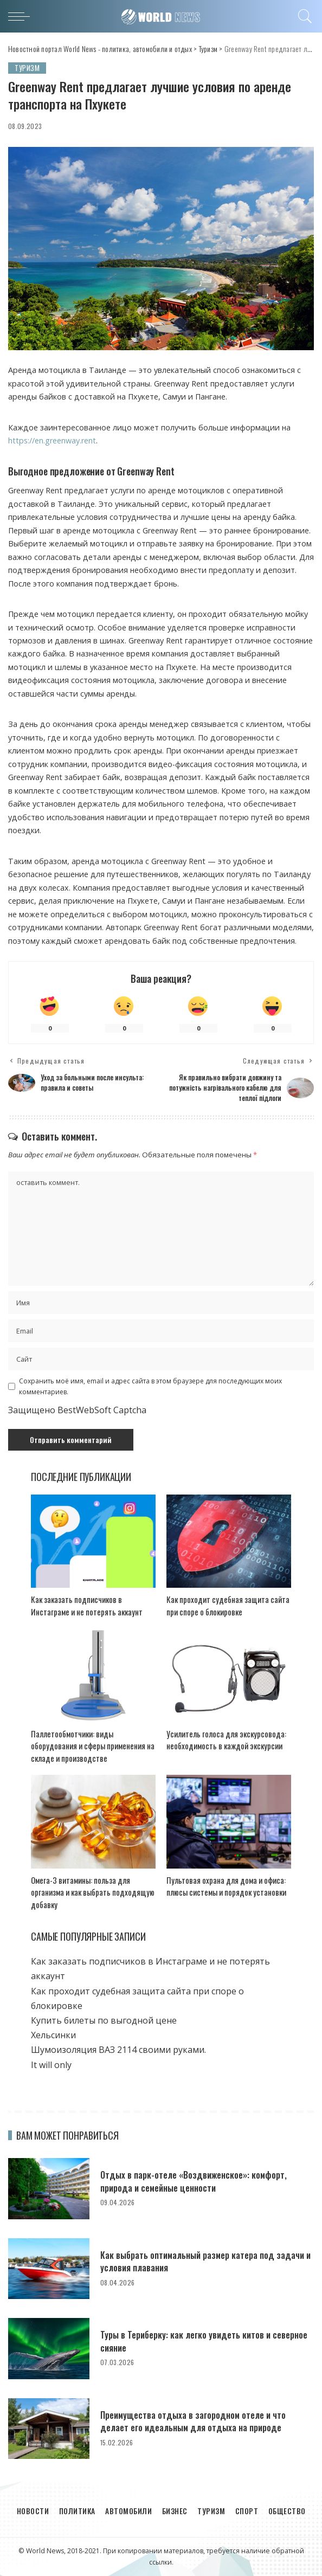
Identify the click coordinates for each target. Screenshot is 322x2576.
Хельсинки (55, 2034)
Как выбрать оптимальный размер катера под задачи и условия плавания (192, 2260)
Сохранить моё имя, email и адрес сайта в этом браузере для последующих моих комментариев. (150, 1386)
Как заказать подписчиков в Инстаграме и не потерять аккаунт (87, 1605)
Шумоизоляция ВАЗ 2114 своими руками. (118, 2049)
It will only (51, 2064)
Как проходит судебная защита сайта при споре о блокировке (227, 1605)
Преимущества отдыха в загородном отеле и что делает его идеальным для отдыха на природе (198, 2420)
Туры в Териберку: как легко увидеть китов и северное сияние (190, 2340)
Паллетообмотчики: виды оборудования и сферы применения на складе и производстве (92, 1745)
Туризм (27, 68)
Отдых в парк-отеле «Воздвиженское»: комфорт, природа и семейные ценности (199, 2180)
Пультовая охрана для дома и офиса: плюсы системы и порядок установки (226, 1885)
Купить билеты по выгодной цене (104, 2020)
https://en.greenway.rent (52, 441)
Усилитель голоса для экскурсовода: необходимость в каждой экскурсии (226, 1739)
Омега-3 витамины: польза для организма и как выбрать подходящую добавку (92, 1891)
